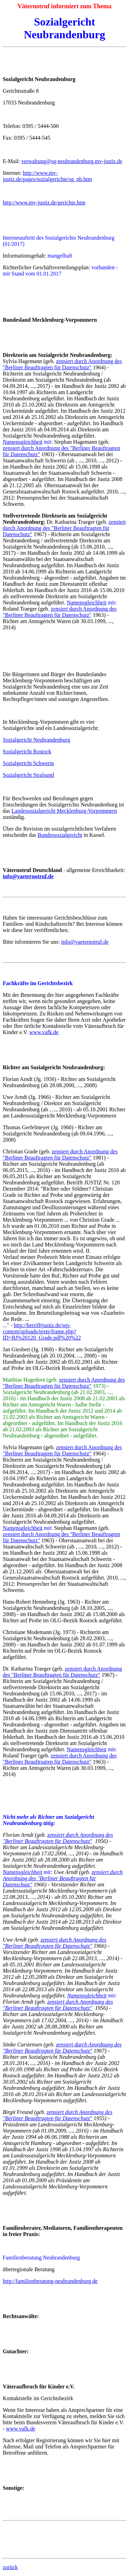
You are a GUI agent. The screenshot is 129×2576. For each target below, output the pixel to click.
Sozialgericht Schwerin (28, 763)
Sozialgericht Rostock (27, 751)
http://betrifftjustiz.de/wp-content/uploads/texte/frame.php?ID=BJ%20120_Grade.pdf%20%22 (42, 1331)
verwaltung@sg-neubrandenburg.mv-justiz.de (71, 161)
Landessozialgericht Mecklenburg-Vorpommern (64, 811)
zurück (10, 2567)
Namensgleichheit (23, 442)
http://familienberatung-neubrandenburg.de (50, 2281)
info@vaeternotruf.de (85, 942)
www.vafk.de (43, 1032)
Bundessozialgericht (59, 835)
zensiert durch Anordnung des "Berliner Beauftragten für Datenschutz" (62, 364)
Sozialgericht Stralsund (28, 775)
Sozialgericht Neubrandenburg (36, 740)
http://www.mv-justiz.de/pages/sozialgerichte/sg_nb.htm (47, 176)
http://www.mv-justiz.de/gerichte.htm (44, 203)
